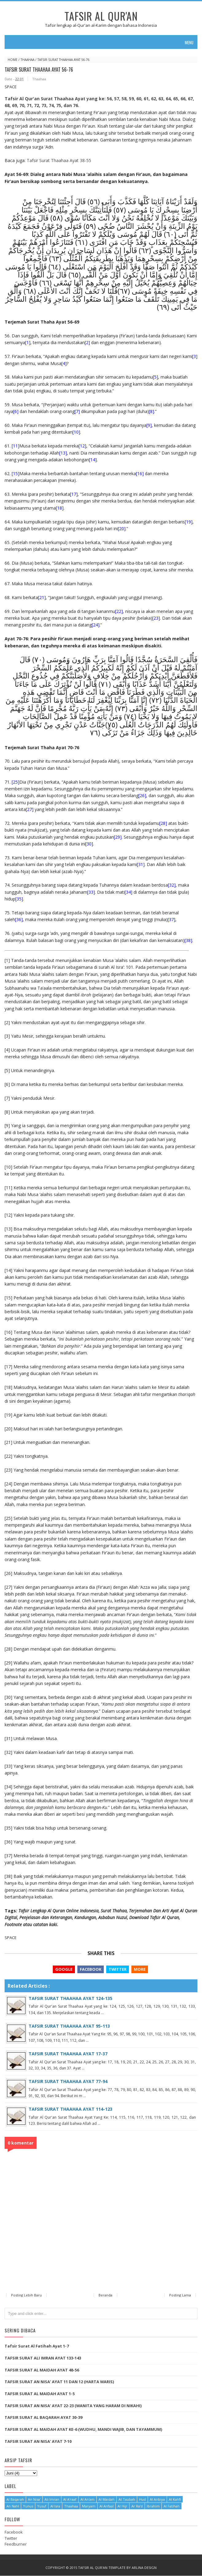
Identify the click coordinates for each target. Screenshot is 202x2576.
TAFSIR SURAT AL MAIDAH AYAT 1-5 (40, 2394)
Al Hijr (122, 2506)
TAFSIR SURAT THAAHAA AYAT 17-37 (68, 2054)
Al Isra (55, 2506)
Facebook (90, 1969)
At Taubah (126, 2500)
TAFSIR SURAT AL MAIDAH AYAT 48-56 (42, 2370)
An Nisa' (34, 2500)
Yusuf (41, 2506)
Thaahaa (27, 60)
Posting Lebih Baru (26, 2295)
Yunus (28, 2506)
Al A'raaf (69, 2500)
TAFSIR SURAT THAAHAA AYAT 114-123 (70, 2109)
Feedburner (16, 2544)
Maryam (88, 2506)
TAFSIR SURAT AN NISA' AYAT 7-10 (38, 2441)
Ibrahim (153, 2506)
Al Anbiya (157, 2500)
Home (12, 60)
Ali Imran (52, 2500)
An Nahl (12, 2506)
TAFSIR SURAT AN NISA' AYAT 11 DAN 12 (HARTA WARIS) (59, 2382)
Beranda (105, 2295)
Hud (142, 2500)
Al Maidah (107, 2500)
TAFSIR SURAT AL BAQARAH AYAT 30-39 (43, 2418)
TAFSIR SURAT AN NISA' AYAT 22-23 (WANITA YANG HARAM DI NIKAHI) (73, 2406)
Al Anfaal (106, 2506)
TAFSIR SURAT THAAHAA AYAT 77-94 (68, 2082)
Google (63, 1969)
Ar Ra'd (137, 2506)
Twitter (117, 1969)
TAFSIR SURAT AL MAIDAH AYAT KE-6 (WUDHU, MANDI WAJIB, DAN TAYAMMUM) (84, 2430)
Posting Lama (180, 2295)
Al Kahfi (175, 2500)
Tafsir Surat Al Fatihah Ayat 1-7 (37, 2346)
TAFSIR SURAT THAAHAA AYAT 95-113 (69, 2026)
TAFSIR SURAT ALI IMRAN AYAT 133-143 (43, 2358)
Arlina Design (144, 2568)
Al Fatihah (172, 2506)
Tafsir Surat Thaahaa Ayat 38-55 (59, 160)
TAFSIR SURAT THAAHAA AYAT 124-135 (70, 1998)
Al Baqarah (15, 2500)
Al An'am (87, 2500)
